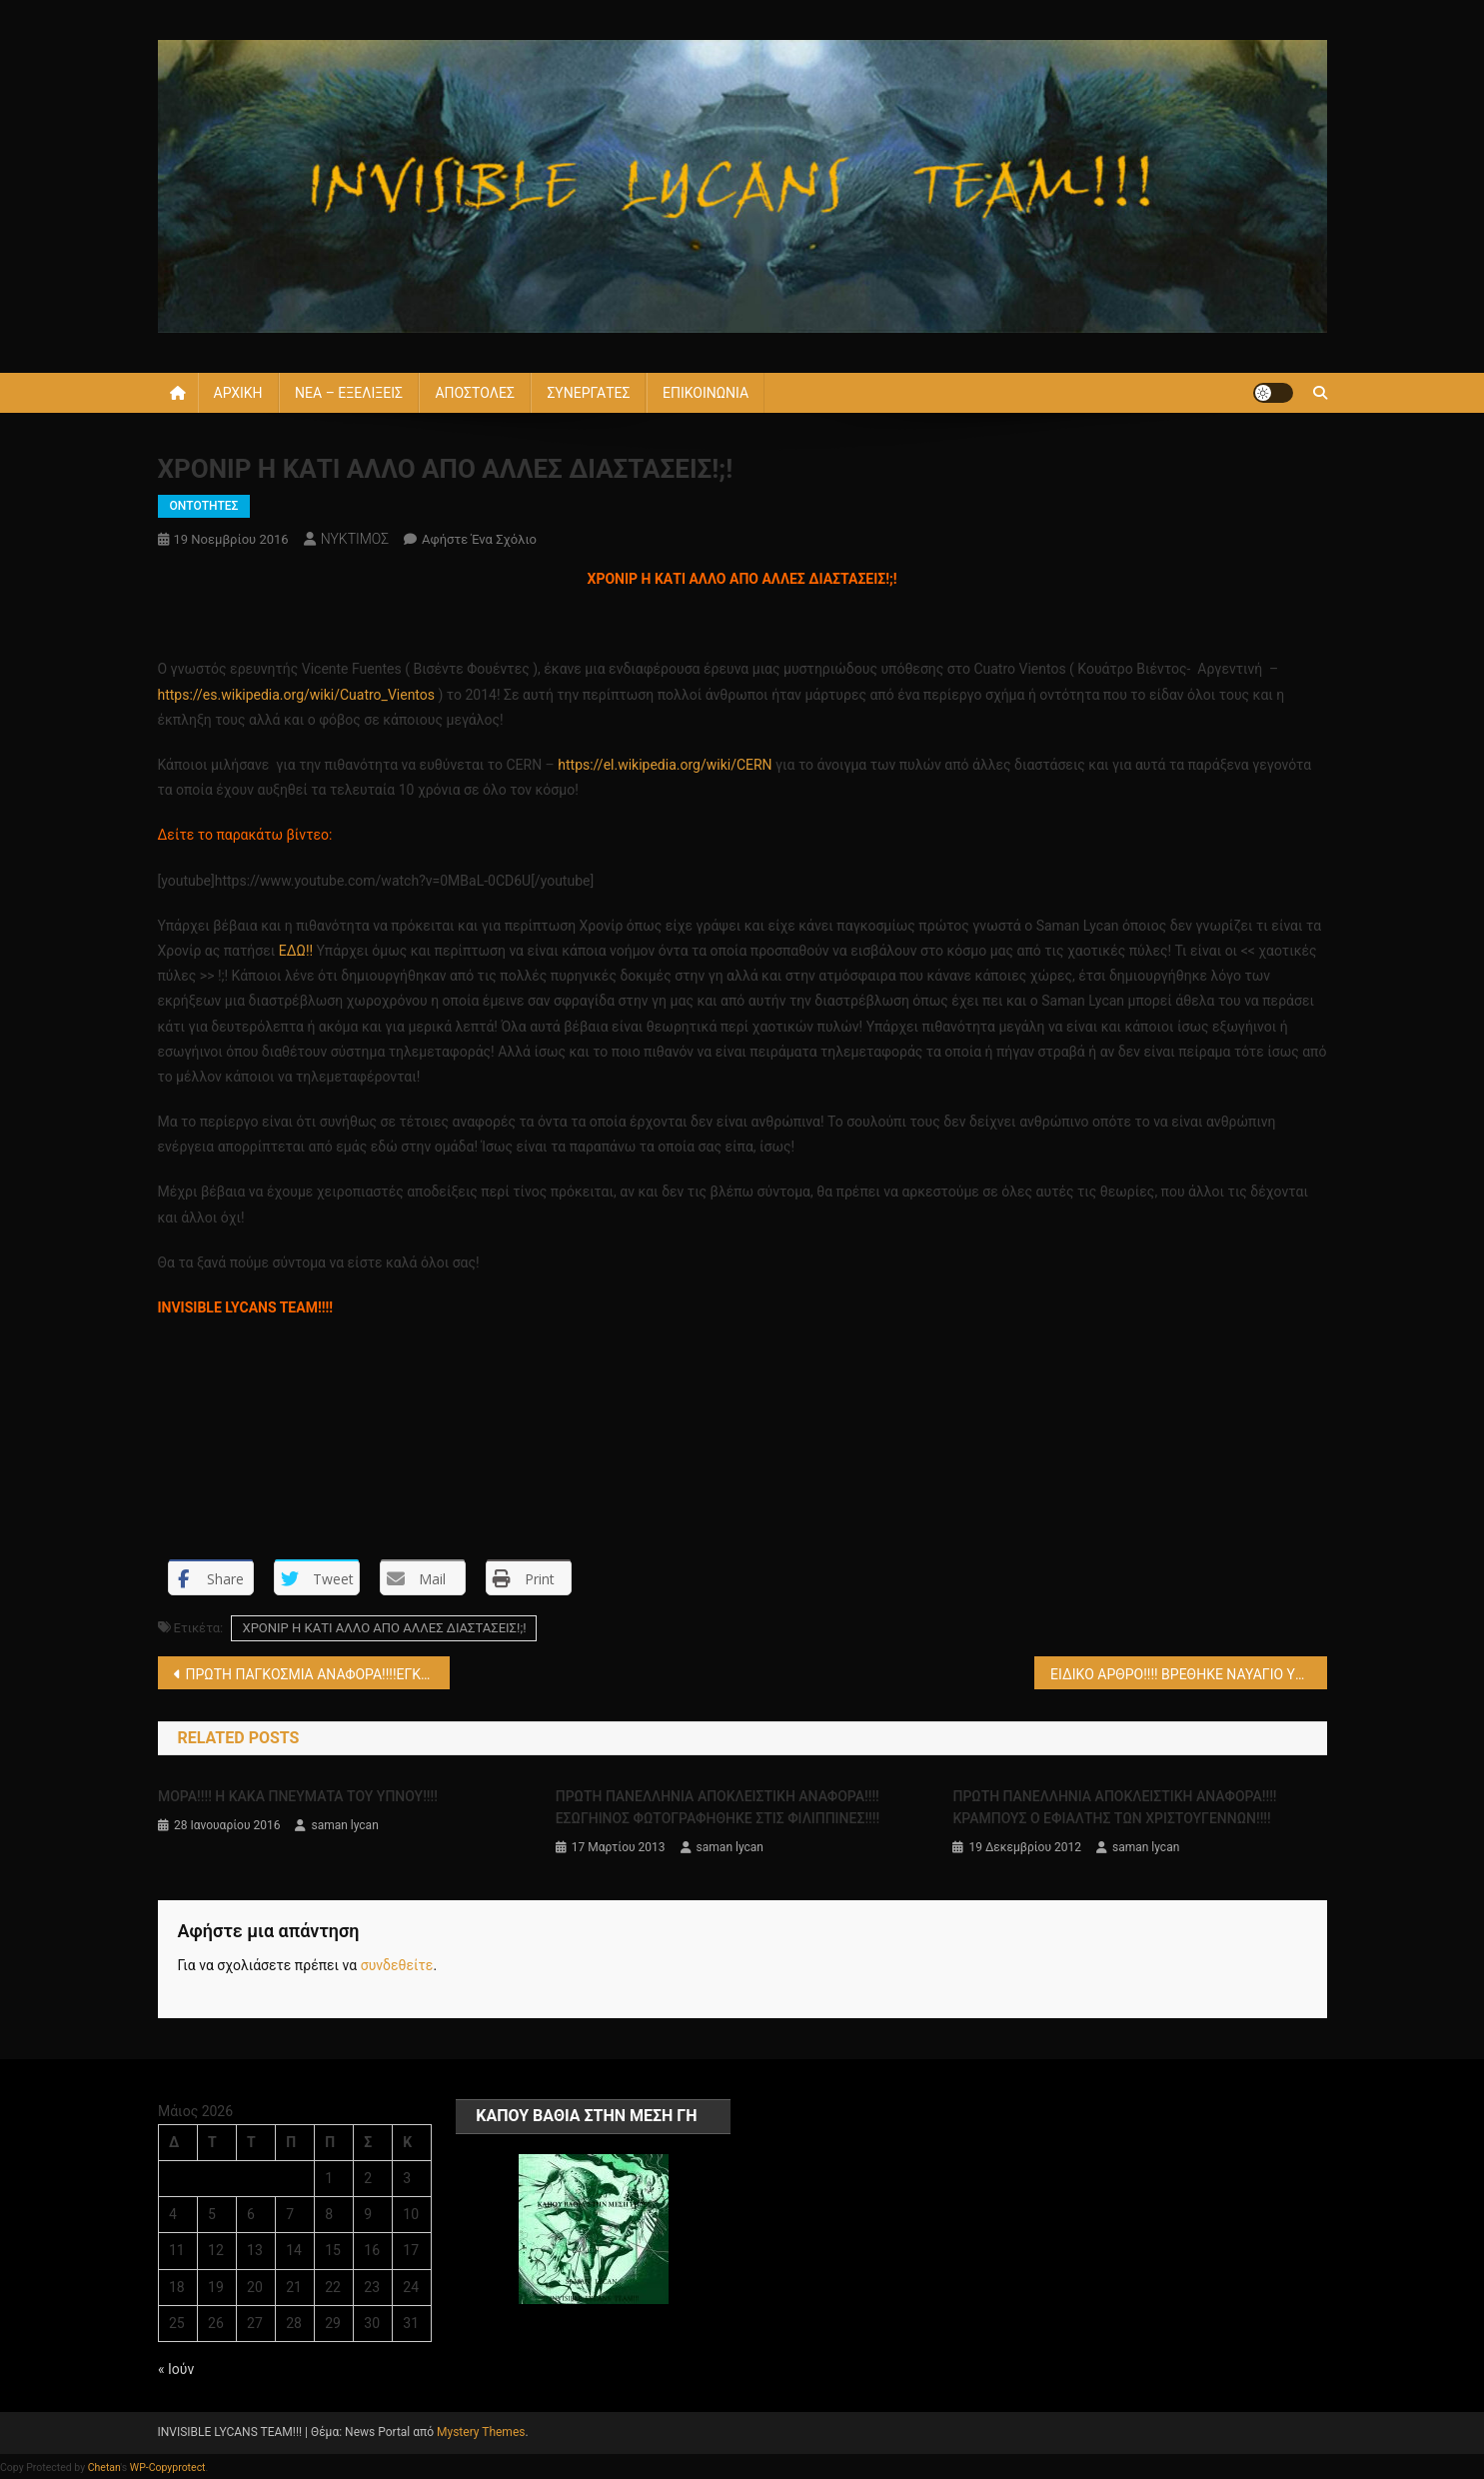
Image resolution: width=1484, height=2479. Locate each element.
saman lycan (344, 1825)
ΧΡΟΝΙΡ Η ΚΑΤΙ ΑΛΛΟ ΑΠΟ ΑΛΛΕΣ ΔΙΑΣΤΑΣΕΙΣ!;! (384, 1627)
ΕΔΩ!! (296, 951)
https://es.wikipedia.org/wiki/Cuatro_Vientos (297, 695)
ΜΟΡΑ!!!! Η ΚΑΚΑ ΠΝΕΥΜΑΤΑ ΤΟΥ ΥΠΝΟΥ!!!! (298, 1796)
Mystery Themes (481, 2432)
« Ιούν (176, 2369)
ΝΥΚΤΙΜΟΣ (355, 539)
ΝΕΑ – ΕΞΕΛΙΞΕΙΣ (349, 393)
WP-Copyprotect (168, 2467)
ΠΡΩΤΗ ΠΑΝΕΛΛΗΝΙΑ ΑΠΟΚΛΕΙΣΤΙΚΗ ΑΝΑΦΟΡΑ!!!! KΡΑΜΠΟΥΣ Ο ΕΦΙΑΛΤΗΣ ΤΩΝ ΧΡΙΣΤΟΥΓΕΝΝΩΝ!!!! (1114, 1807)
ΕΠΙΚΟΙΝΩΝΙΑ (705, 393)
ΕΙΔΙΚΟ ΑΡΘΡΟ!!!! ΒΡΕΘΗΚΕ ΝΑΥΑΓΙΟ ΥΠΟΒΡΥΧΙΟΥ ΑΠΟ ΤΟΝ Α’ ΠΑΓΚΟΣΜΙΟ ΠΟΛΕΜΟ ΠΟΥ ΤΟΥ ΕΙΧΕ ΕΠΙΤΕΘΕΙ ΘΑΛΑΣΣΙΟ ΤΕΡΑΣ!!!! (1188, 1674)
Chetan (104, 2467)
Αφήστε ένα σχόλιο (479, 539)
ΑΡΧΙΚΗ (238, 393)
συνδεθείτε (397, 1965)
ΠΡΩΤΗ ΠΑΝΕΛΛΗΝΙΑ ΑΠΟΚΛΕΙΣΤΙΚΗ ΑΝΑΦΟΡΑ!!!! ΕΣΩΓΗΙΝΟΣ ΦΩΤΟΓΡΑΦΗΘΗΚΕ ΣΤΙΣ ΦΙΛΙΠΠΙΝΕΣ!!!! (718, 1807)
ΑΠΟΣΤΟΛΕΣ (474, 393)
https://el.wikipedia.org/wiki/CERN (664, 765)
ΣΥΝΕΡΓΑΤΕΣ (588, 393)
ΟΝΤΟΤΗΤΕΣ (204, 506)
